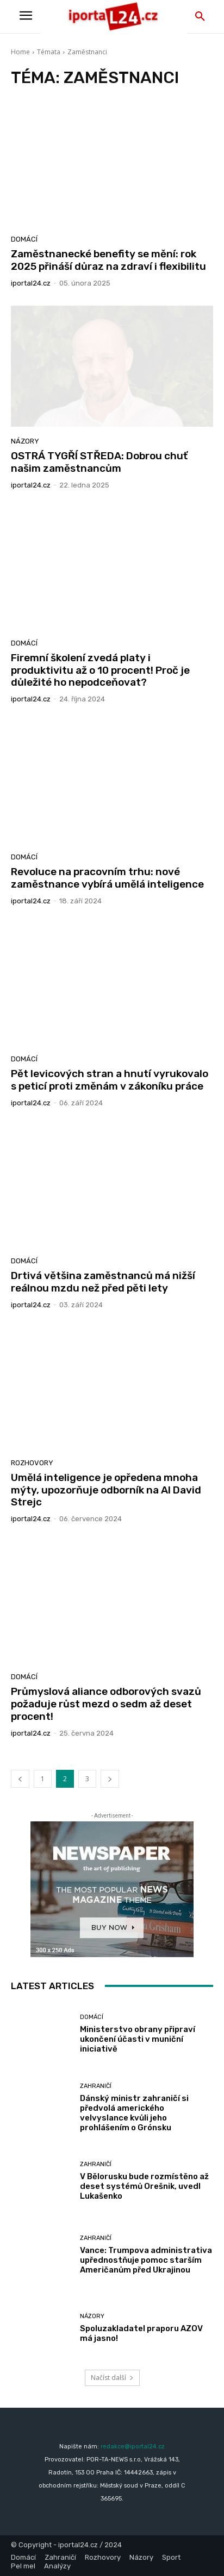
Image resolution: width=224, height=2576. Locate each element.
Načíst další (112, 2377)
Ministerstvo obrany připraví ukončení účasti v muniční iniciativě (137, 2039)
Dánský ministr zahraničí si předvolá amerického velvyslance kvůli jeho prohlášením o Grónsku (134, 2112)
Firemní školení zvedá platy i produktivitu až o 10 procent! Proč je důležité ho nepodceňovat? (100, 670)
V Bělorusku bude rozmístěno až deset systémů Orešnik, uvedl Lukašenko (144, 2186)
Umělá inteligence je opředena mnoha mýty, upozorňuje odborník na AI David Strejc (106, 1490)
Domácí (24, 239)
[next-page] (110, 1779)
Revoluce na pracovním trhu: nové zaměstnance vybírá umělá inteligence (107, 877)
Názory (25, 441)
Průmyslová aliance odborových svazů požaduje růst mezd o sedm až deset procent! (106, 1704)
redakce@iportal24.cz (133, 2446)
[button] (200, 17)
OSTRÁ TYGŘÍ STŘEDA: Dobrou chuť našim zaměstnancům (99, 462)
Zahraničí (95, 2086)
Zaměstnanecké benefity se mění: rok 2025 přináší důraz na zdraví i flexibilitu (108, 260)
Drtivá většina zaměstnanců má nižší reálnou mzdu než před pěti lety (103, 1281)
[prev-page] (20, 1779)
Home (20, 51)
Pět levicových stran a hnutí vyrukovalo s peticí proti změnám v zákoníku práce (109, 1079)
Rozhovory (32, 1462)
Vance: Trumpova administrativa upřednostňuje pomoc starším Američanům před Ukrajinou (146, 2260)
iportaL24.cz (31, 283)
